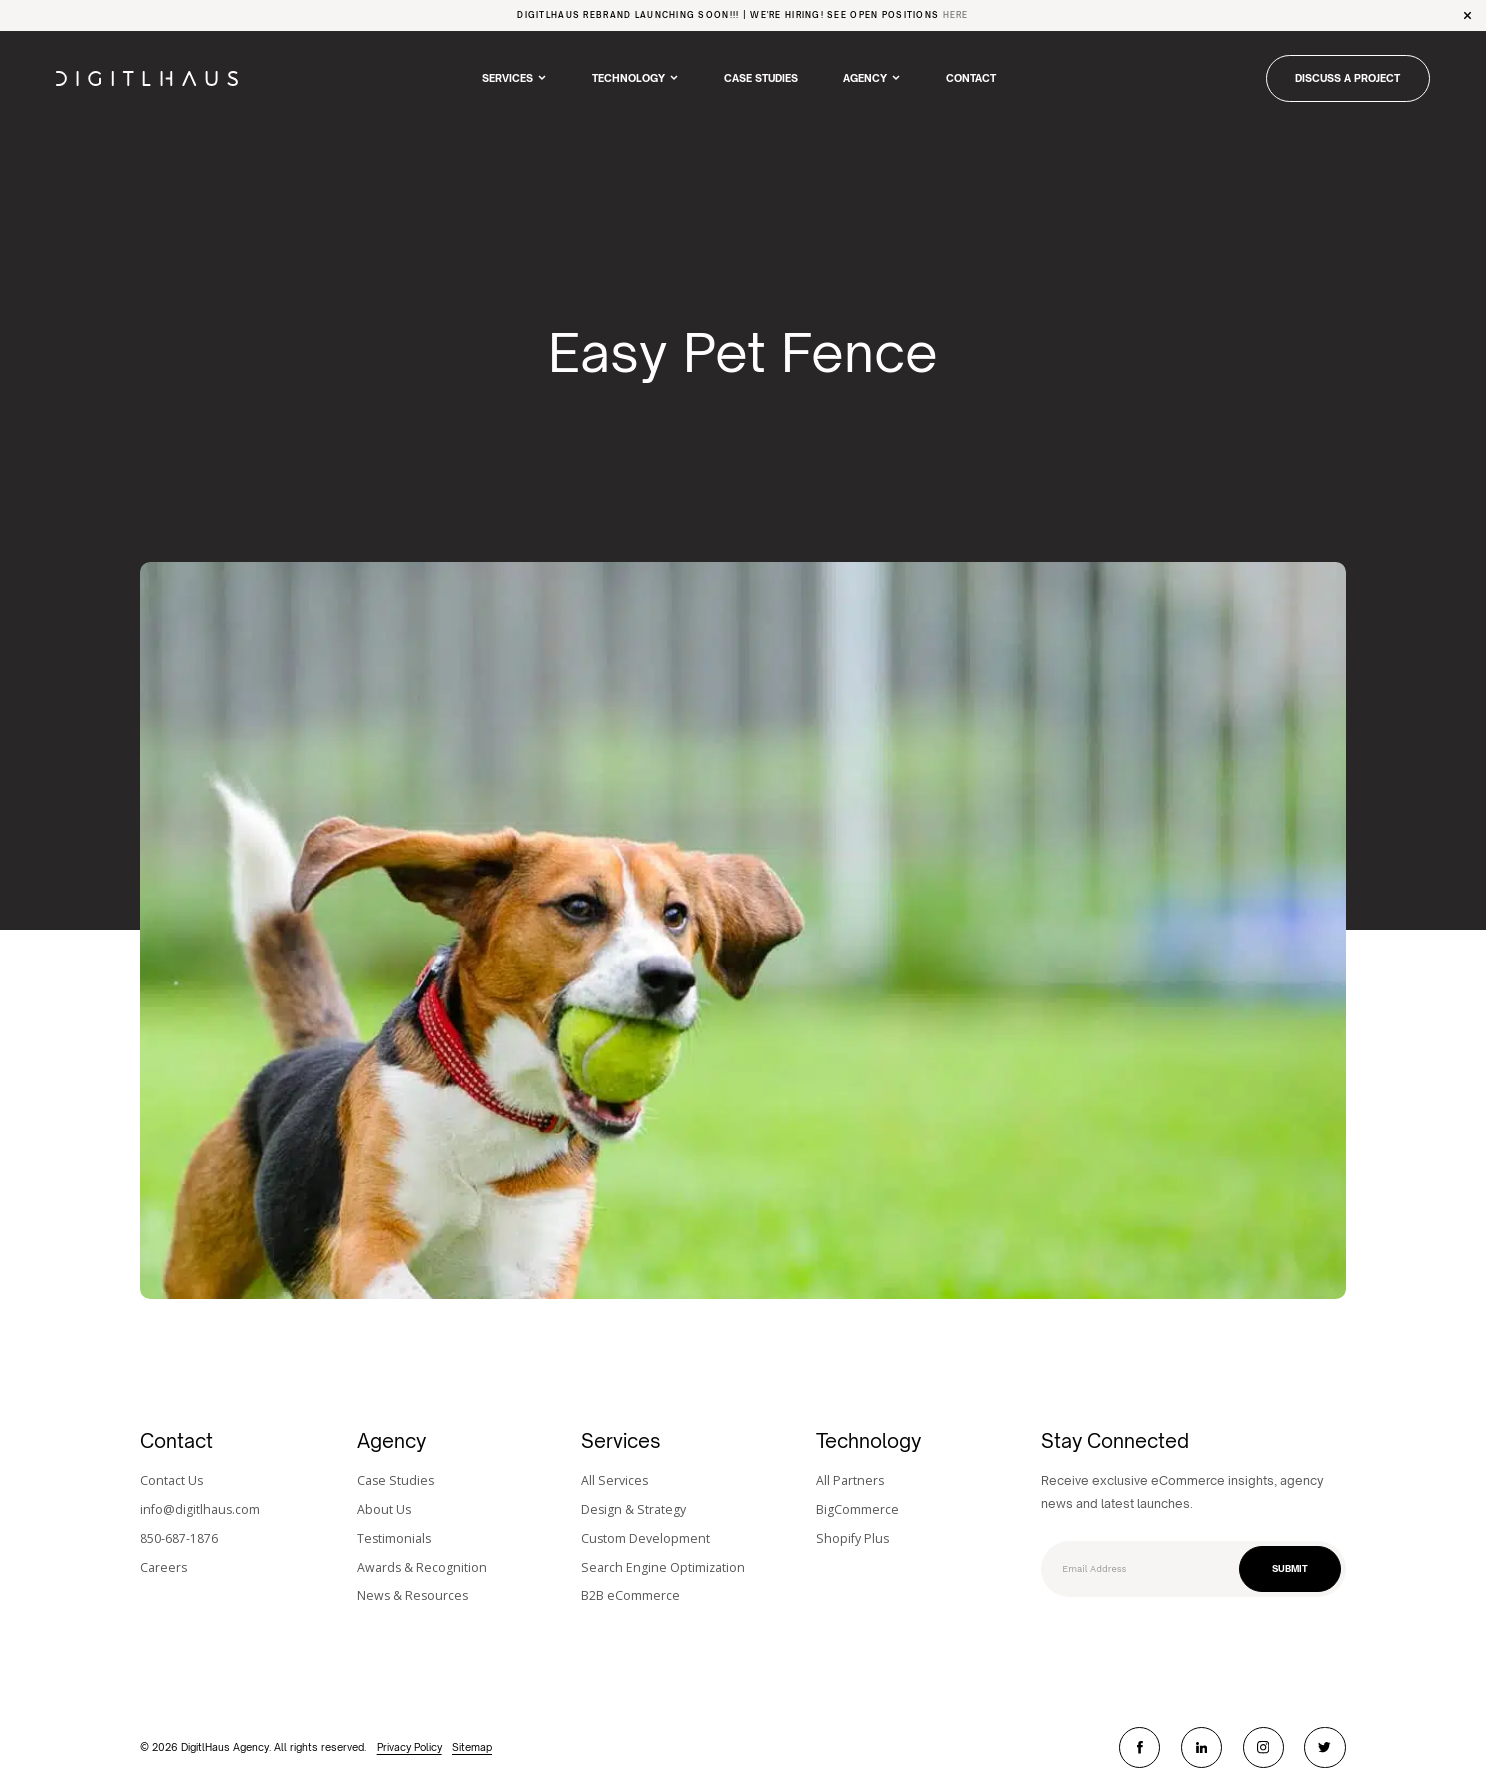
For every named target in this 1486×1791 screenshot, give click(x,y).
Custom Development (645, 1538)
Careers (163, 1567)
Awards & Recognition (422, 1567)
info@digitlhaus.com (200, 1509)
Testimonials (394, 1538)
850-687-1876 (179, 1538)
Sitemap (472, 1747)
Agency (865, 78)
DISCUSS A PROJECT (1347, 78)
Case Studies (761, 78)
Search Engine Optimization (663, 1567)
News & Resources (412, 1595)
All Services (614, 1480)
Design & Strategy (633, 1509)
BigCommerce (857, 1509)
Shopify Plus (852, 1538)
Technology (628, 78)
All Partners (850, 1480)
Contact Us (171, 1480)
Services (507, 78)
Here (956, 15)
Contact (971, 78)
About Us (384, 1509)
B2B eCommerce (630, 1595)
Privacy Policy (409, 1747)
